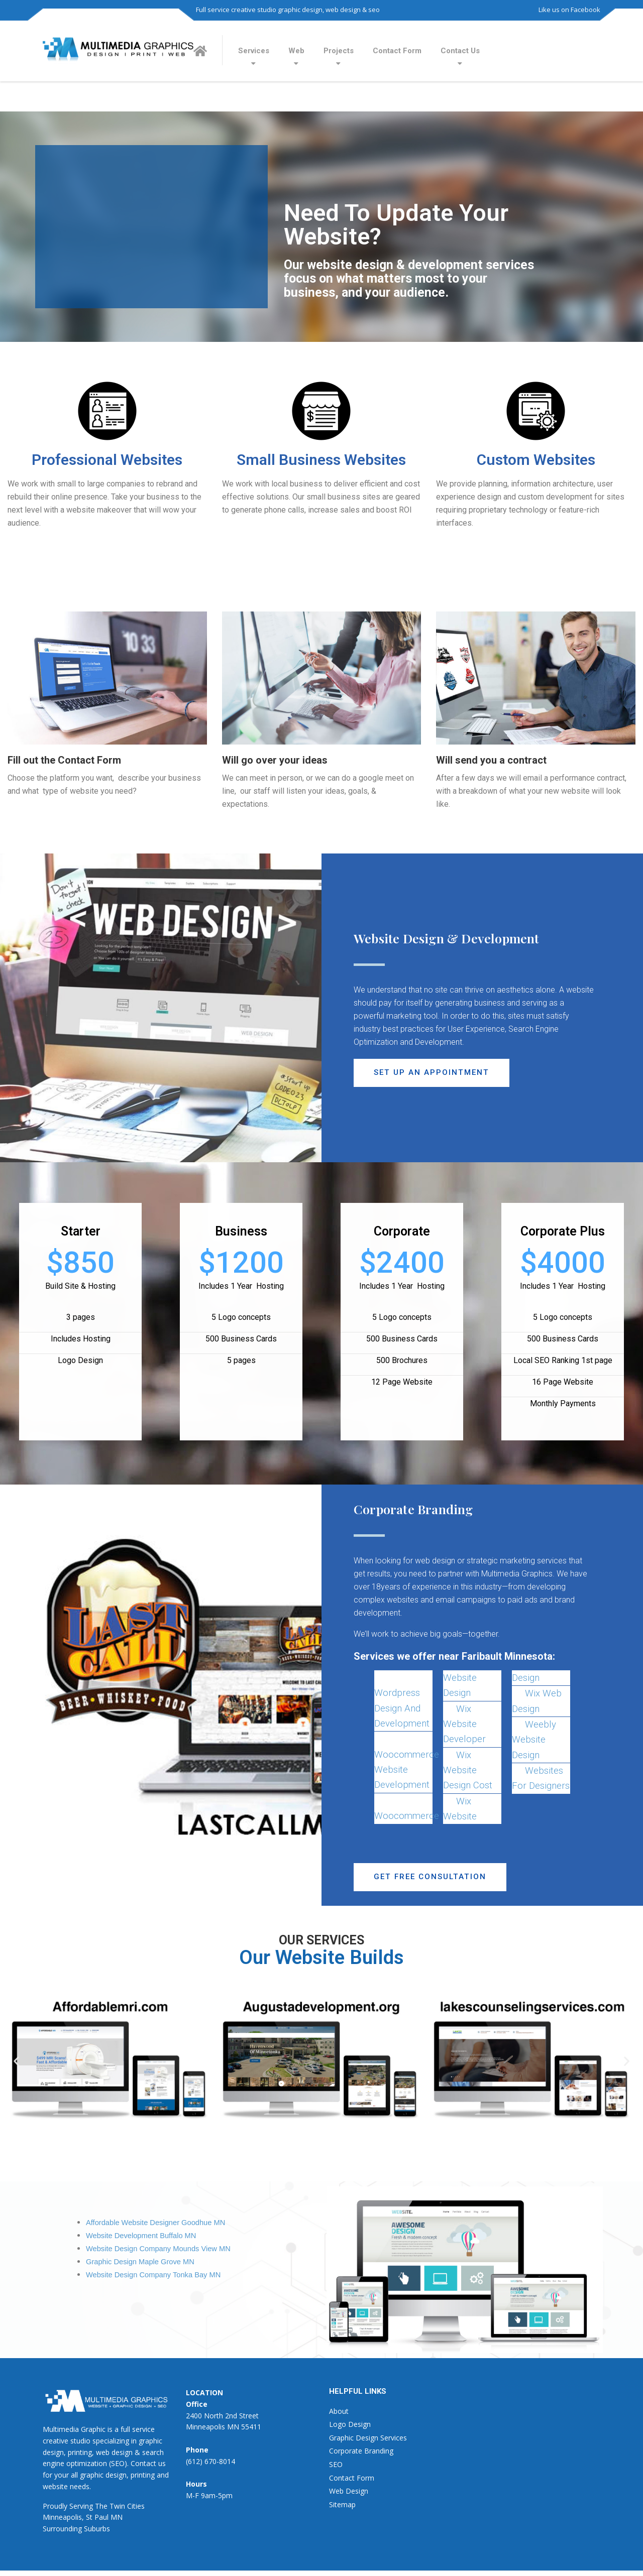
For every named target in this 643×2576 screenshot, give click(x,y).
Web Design (348, 2491)
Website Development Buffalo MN (141, 2236)
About (339, 2411)
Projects (339, 50)
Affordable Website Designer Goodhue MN (155, 2223)
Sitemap (342, 2504)
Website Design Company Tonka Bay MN (153, 2275)
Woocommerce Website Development (406, 1770)
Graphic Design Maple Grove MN (140, 2262)
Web (296, 50)
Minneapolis (62, 2517)
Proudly (55, 2506)
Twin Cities (127, 2506)
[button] (433, 1073)
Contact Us (460, 50)
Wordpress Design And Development (402, 1708)
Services (253, 50)
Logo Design (350, 2424)
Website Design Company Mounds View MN (158, 2249)
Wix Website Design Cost (467, 1770)
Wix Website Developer (464, 1724)
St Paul (97, 2517)
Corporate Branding (361, 2451)
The (101, 2506)
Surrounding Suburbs (76, 2529)
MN (117, 2517)
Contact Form (397, 50)
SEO (336, 2465)
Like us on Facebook (569, 9)
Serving (81, 2506)
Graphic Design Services (368, 2437)
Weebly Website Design (534, 1740)
